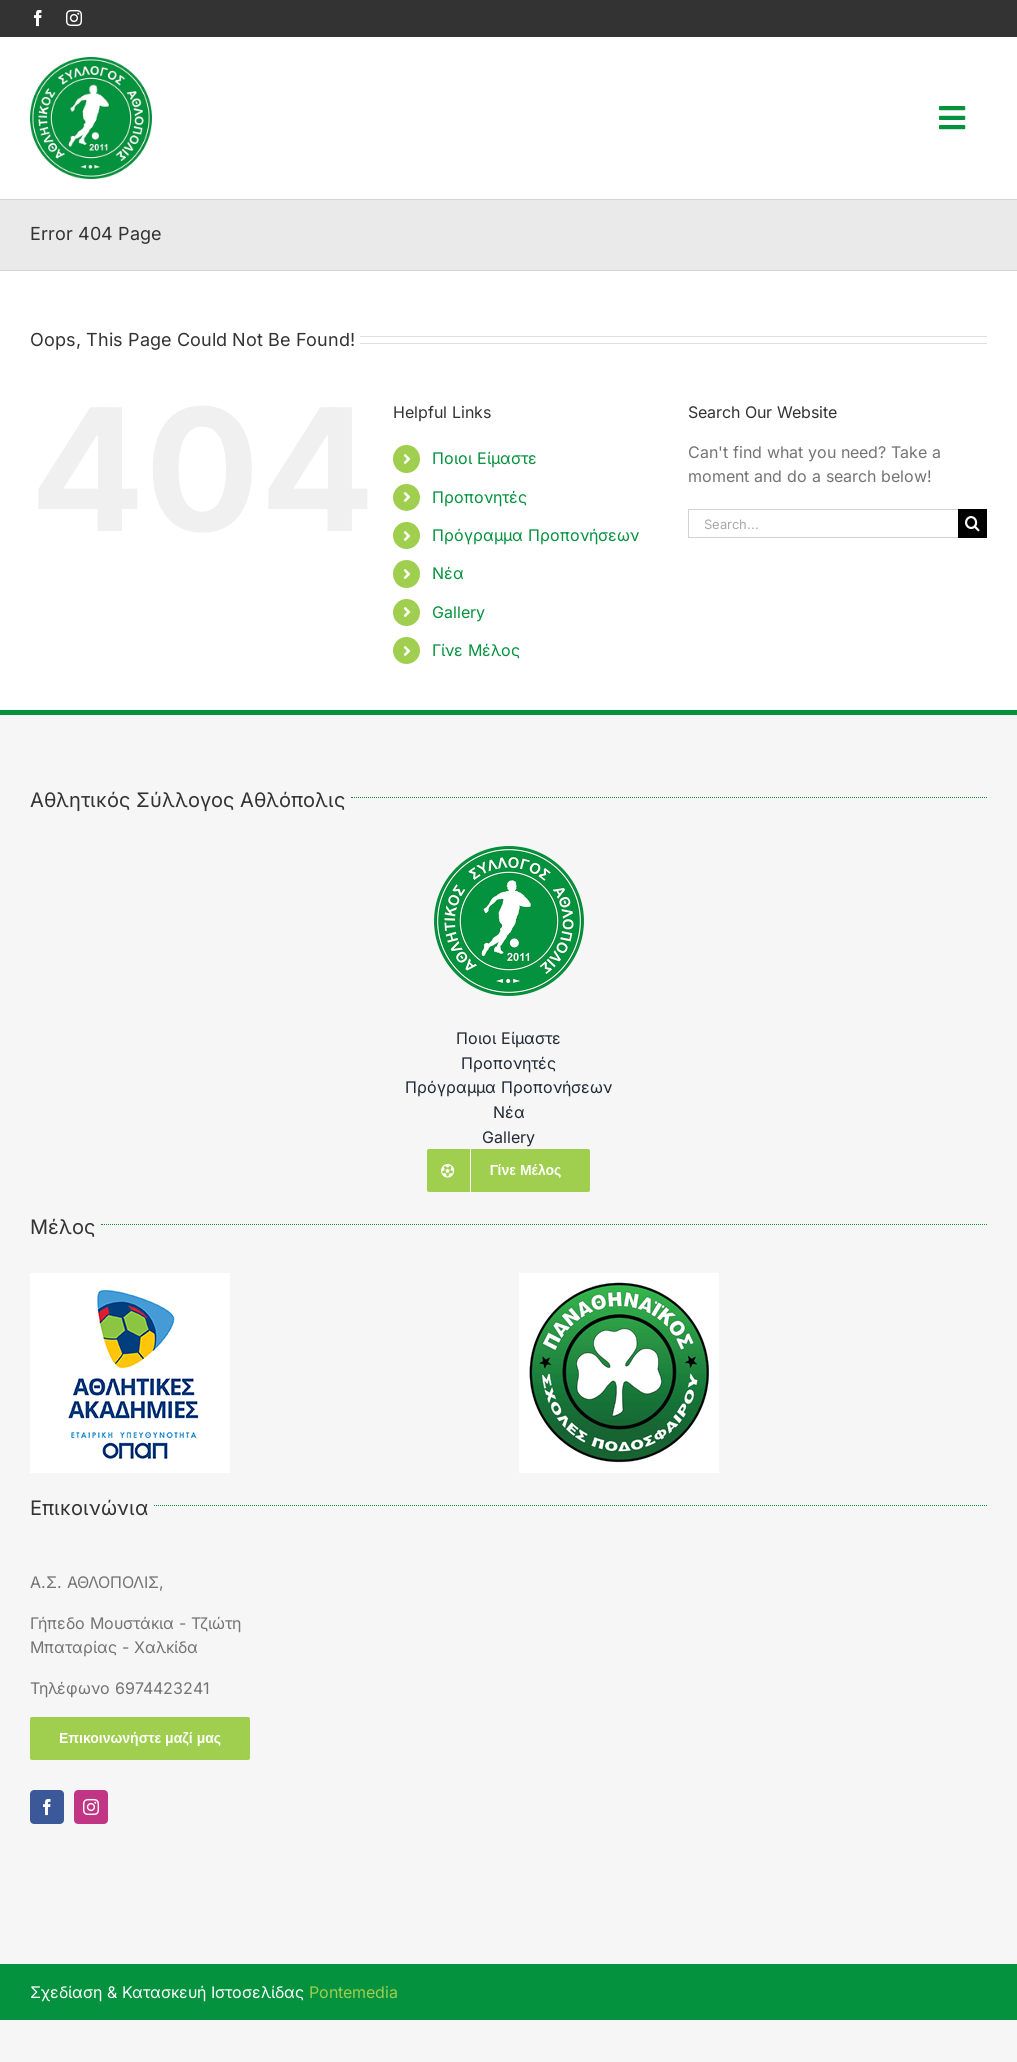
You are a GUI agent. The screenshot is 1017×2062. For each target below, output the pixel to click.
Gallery (458, 612)
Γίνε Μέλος (476, 650)
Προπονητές (479, 497)
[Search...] (823, 523)
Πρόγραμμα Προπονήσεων (535, 535)
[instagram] (74, 18)
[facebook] (38, 18)
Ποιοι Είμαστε (484, 458)
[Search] (972, 523)
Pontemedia (353, 1992)
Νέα (448, 573)
